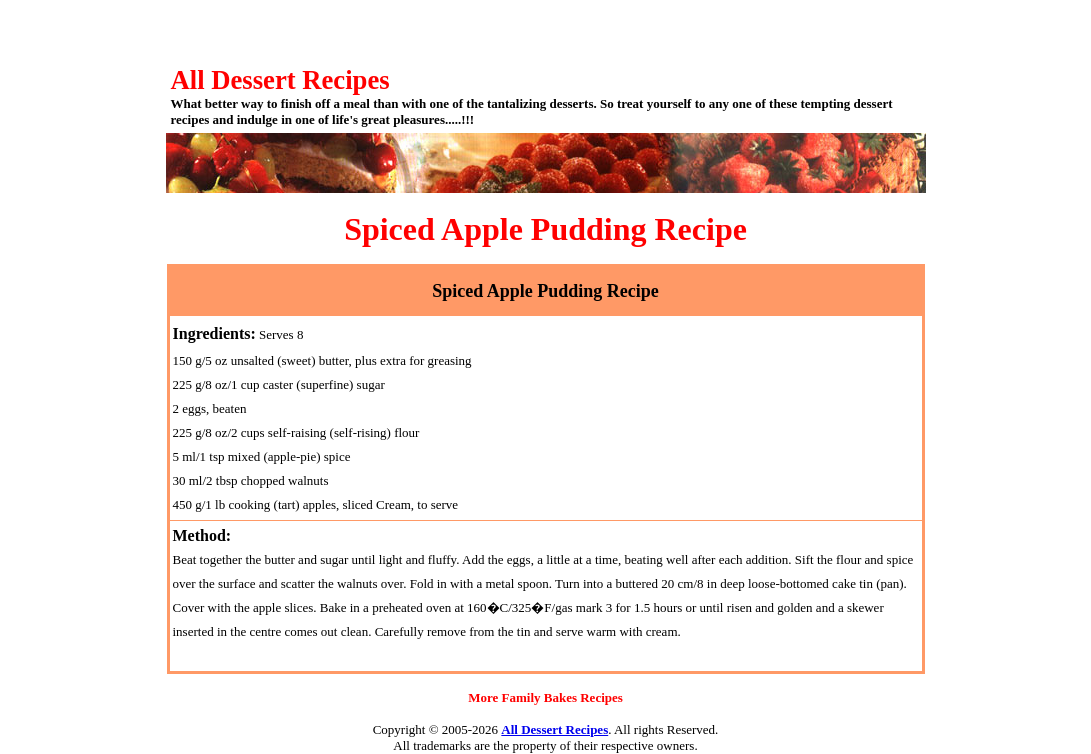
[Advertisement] (546, 30)
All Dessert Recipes (554, 729)
